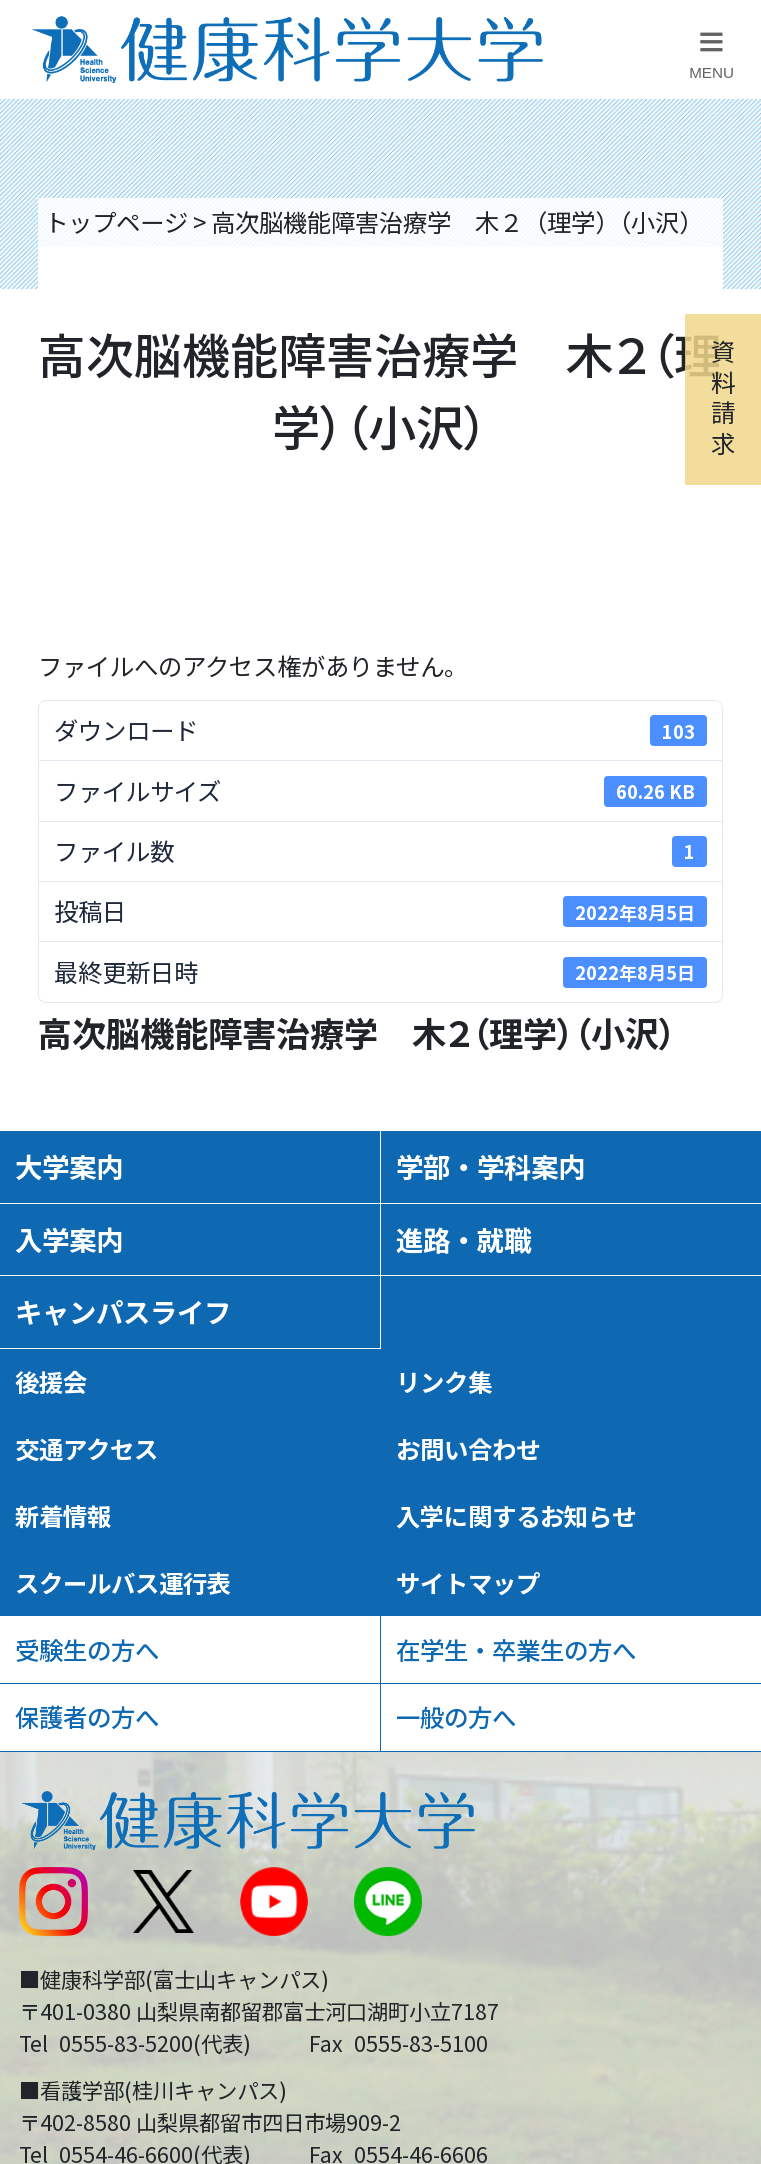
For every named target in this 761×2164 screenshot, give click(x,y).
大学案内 (69, 1166)
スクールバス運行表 (123, 1582)
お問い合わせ (468, 1448)
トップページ (116, 221)
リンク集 (444, 1381)
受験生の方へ (87, 1649)
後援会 (51, 1381)
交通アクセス (86, 1448)
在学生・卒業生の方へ (516, 1649)
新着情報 (63, 1515)
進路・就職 (463, 1239)
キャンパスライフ (123, 1311)
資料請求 (723, 396)
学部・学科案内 (490, 1166)
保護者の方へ (87, 1716)
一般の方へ (456, 1716)
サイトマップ (468, 1582)
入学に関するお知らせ (516, 1515)
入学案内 (69, 1239)
